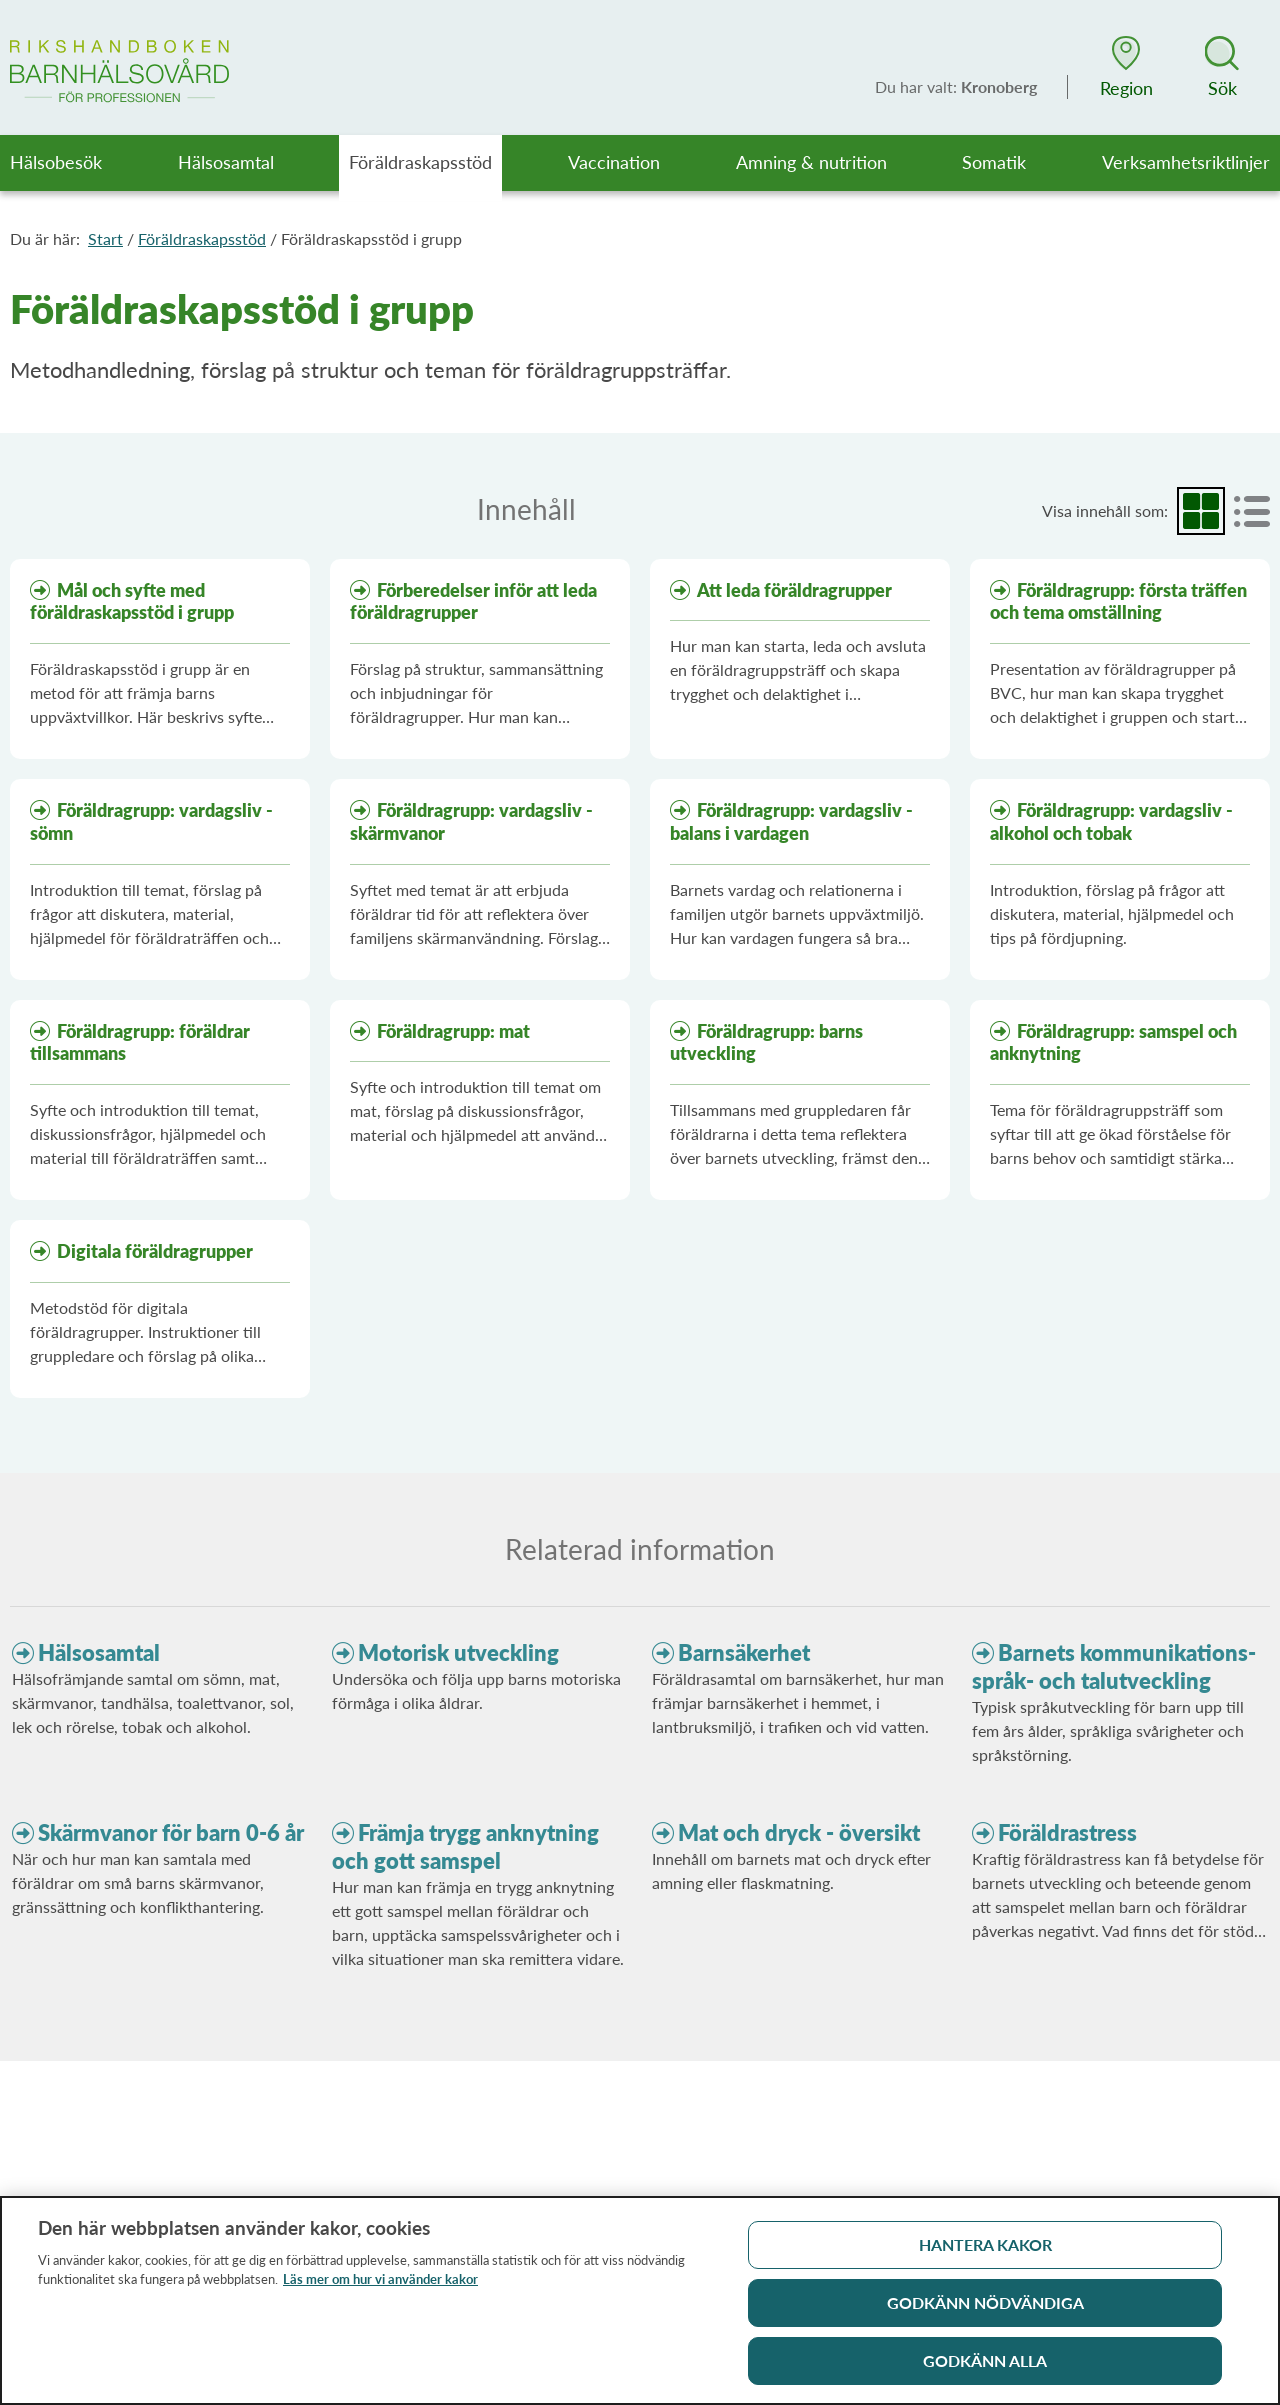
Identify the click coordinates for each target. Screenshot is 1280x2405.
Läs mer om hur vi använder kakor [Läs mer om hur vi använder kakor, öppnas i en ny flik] (380, 2287)
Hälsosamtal (99, 1652)
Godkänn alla (985, 2368)
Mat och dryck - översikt (799, 1832)
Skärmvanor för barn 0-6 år (171, 1832)
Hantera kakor (985, 2252)
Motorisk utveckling (458, 1652)
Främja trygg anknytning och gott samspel (465, 1846)
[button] (1126, 67)
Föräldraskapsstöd (202, 238)
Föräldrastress (1067, 1832)
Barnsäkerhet (744, 1652)
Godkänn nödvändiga (985, 2310)
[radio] (1201, 511)
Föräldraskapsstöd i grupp (371, 238)
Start (105, 238)
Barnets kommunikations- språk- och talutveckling (1114, 1666)
